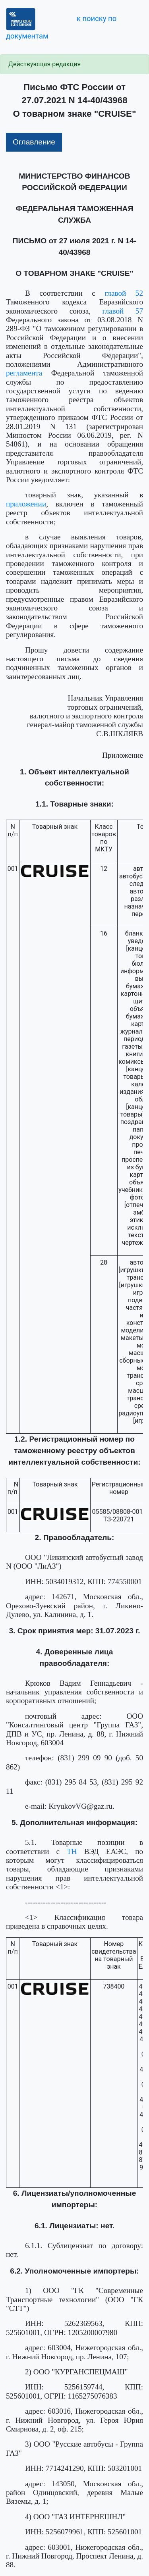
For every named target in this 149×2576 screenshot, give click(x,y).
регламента (24, 373)
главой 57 (123, 311)
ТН (72, 1851)
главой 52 (123, 293)
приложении (26, 504)
